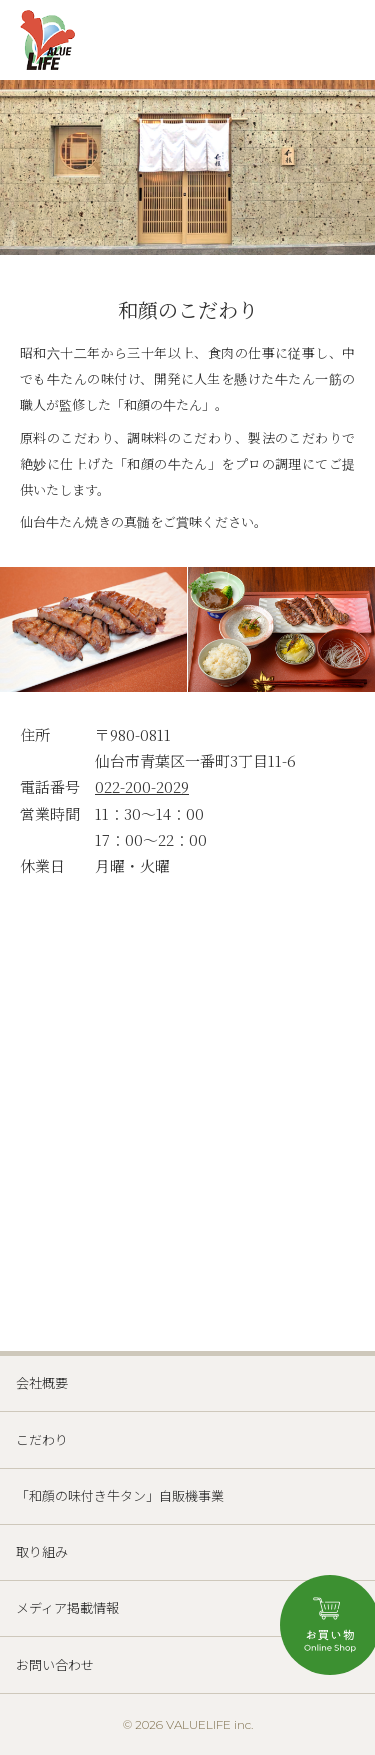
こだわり (42, 1439)
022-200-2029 (142, 786)
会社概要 (42, 1382)
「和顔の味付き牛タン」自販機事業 (120, 1495)
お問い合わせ (55, 1664)
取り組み (42, 1551)
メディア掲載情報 (67, 1607)
